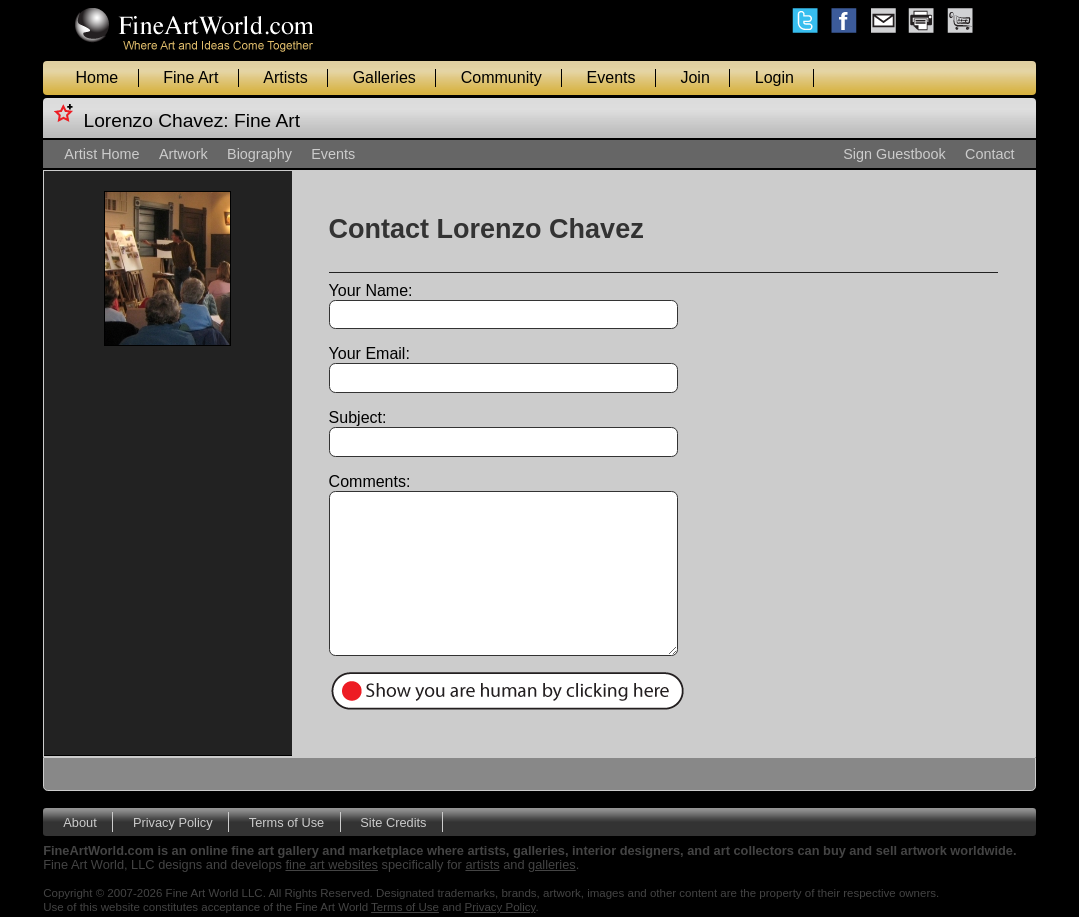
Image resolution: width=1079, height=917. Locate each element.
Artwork (183, 154)
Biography (259, 154)
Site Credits (393, 822)
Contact (990, 154)
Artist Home (101, 154)
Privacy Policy (173, 822)
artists (482, 864)
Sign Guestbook (894, 154)
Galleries (384, 77)
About (79, 822)
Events (611, 77)
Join (694, 77)
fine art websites (332, 864)
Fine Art (190, 77)
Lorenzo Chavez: (156, 120)
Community (501, 77)
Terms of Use (286, 822)
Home (97, 77)
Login (774, 77)
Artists (285, 77)
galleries (552, 864)
